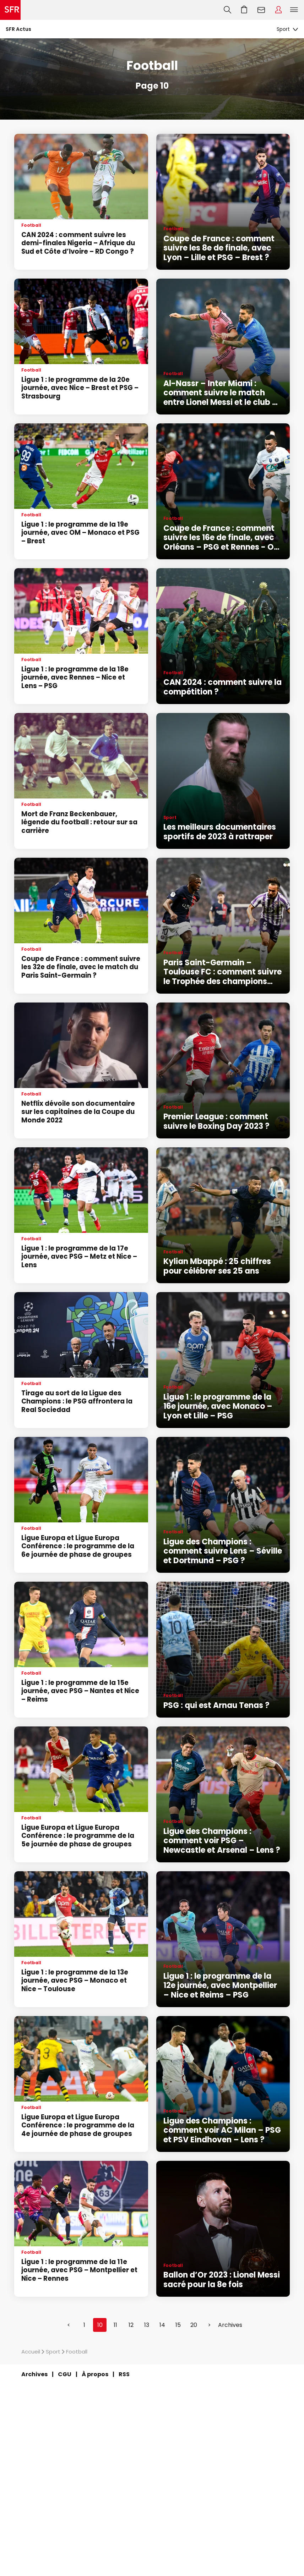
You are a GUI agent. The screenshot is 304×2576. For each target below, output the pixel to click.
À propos (95, 2374)
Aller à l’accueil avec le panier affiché (244, 10)
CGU (64, 2374)
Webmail (261, 10)
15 (178, 2325)
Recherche (227, 10)
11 (115, 2325)
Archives (230, 2325)
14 (162, 2325)
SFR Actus (18, 29)
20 (193, 2325)
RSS (124, 2374)
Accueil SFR (10, 10)
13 (146, 2325)
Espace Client (278, 10)
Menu (294, 10)
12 (131, 2325)
